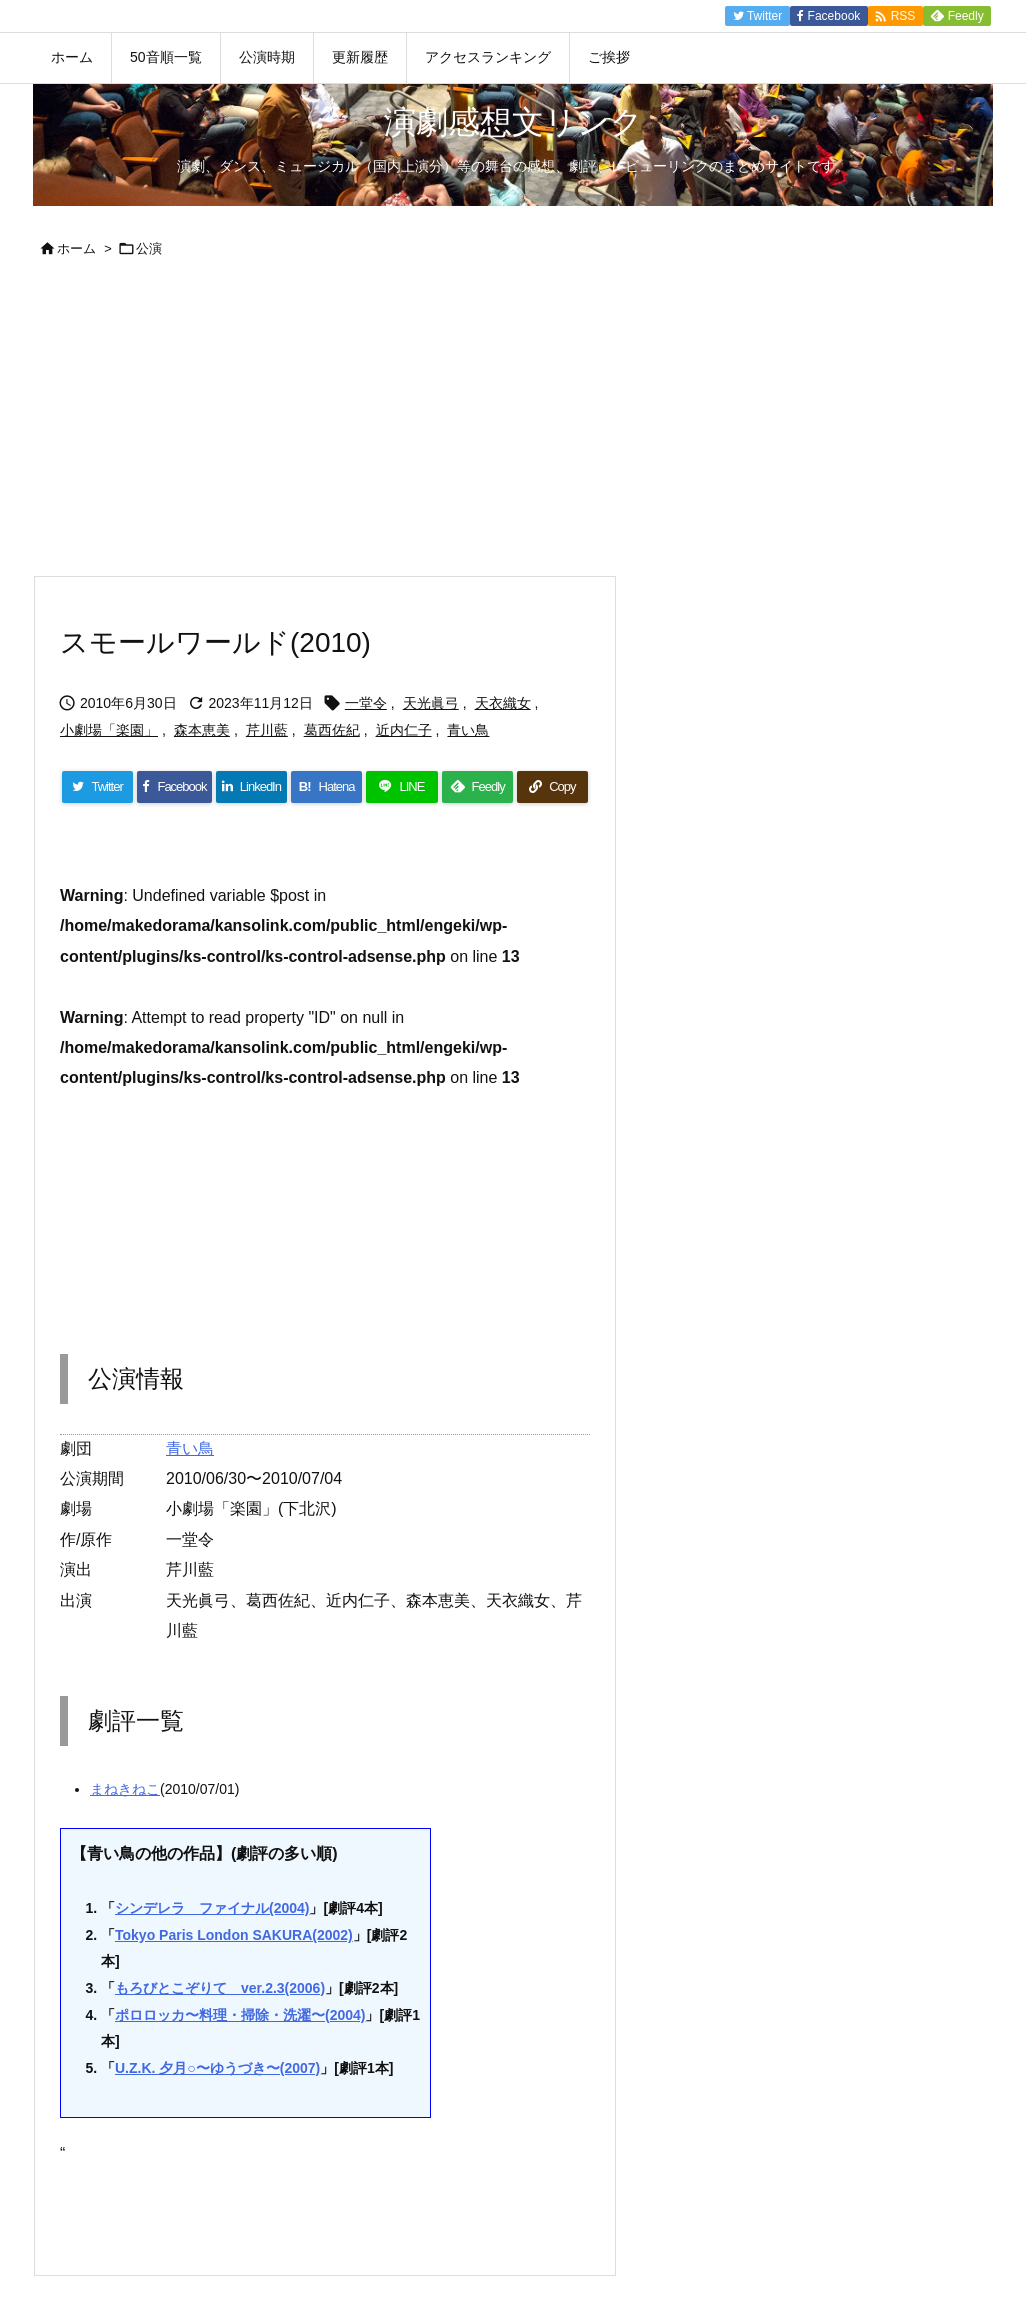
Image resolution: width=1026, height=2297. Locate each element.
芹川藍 (267, 730)
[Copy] (552, 787)
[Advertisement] (513, 425)
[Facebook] (174, 787)
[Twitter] (97, 787)
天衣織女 (503, 703)
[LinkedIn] (251, 787)
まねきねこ (125, 1789)
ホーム (76, 248)
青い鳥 (468, 730)
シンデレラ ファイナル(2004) (212, 1908)
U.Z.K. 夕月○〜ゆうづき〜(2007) (217, 2068)
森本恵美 (202, 730)
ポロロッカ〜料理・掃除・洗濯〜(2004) (240, 2015)
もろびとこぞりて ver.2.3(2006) (220, 1988)
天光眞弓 (431, 703)
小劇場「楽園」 (109, 730)
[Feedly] (477, 787)
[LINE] (401, 787)
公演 (149, 248)
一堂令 (366, 703)
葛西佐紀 (332, 730)
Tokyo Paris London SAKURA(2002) (234, 1935)
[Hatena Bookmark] (326, 787)
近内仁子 (404, 730)
